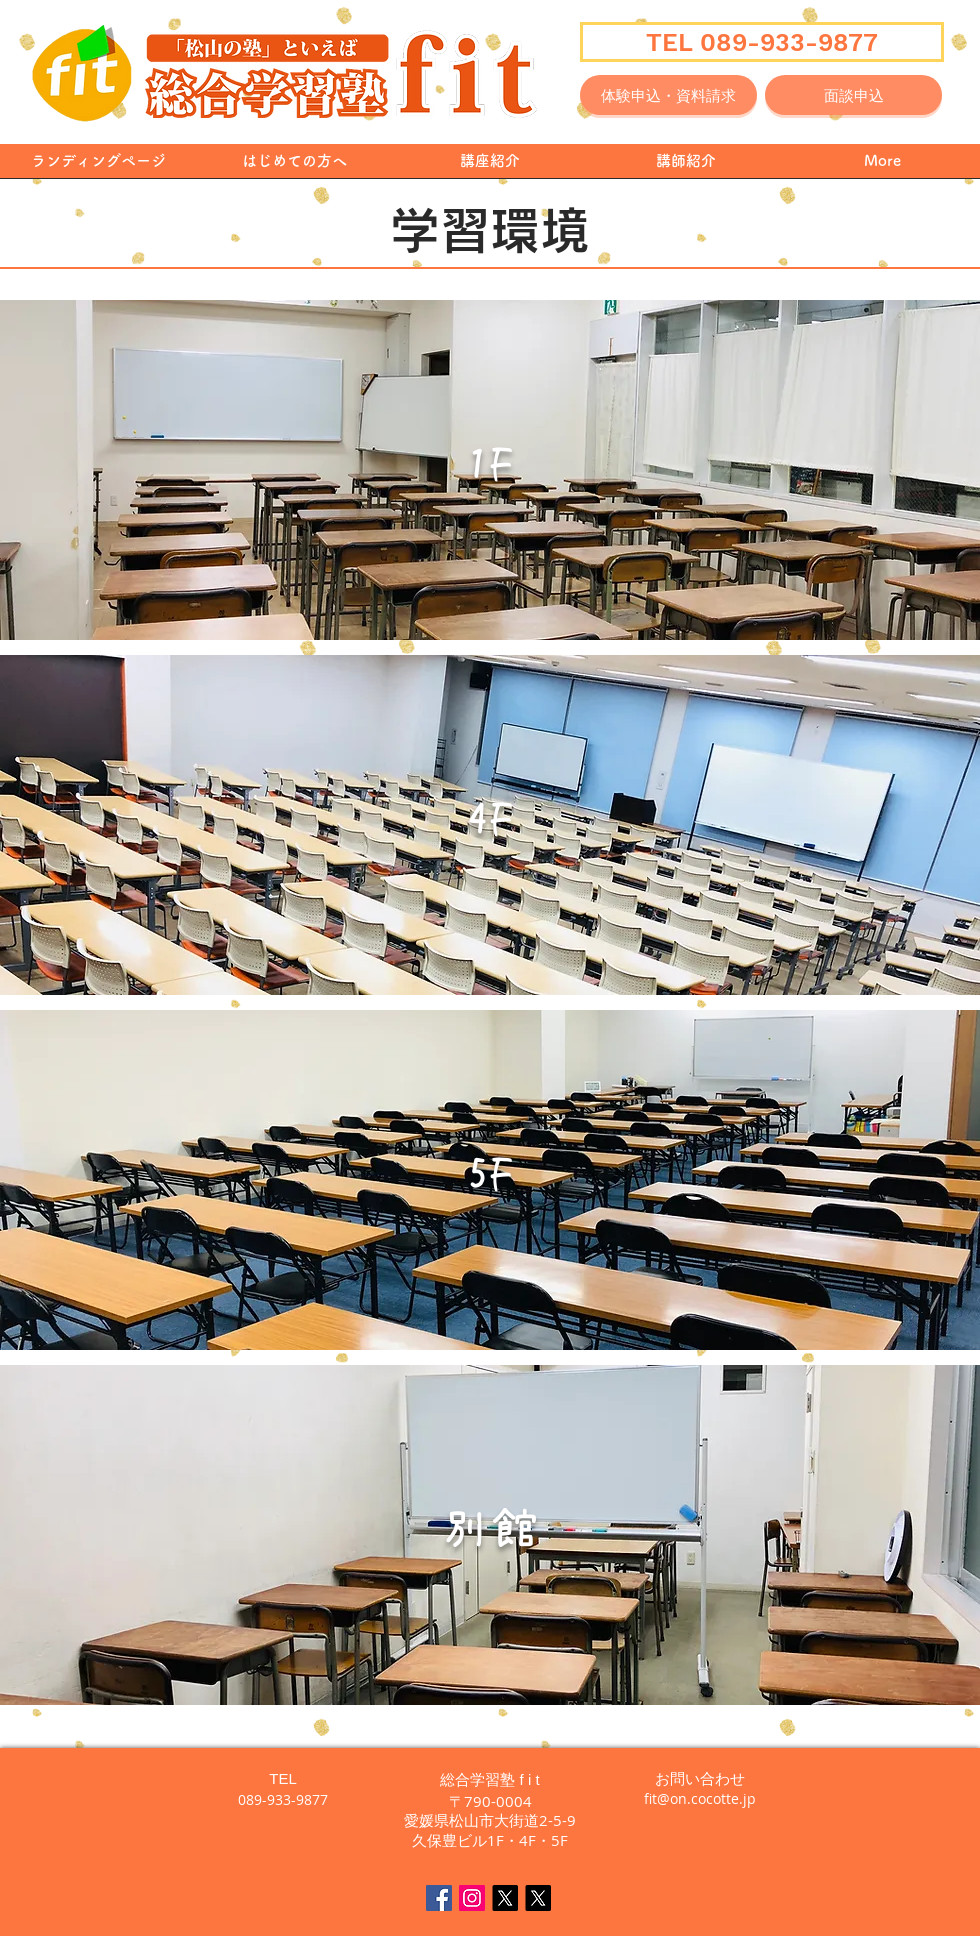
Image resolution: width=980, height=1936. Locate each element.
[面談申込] (853, 95)
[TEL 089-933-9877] (762, 42)
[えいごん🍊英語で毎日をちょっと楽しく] (538, 1898)
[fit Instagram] (472, 1898)
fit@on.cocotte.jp (700, 1798)
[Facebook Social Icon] (439, 1898)
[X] (505, 1898)
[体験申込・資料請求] (668, 95)
